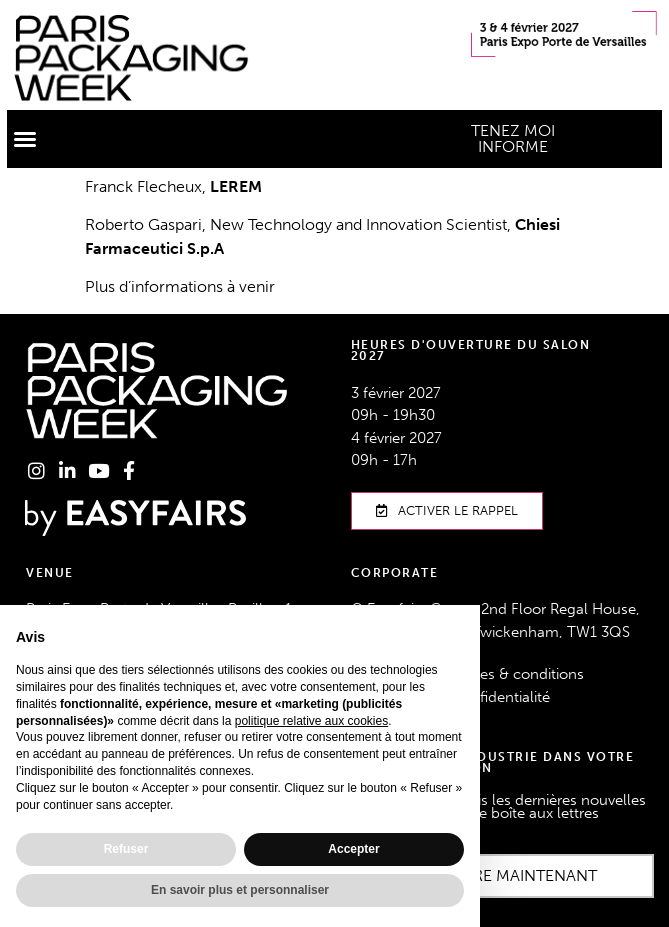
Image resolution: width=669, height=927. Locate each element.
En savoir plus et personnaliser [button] (240, 890)
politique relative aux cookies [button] (311, 721)
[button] (25, 139)
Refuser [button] (126, 849)
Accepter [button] (353, 849)
